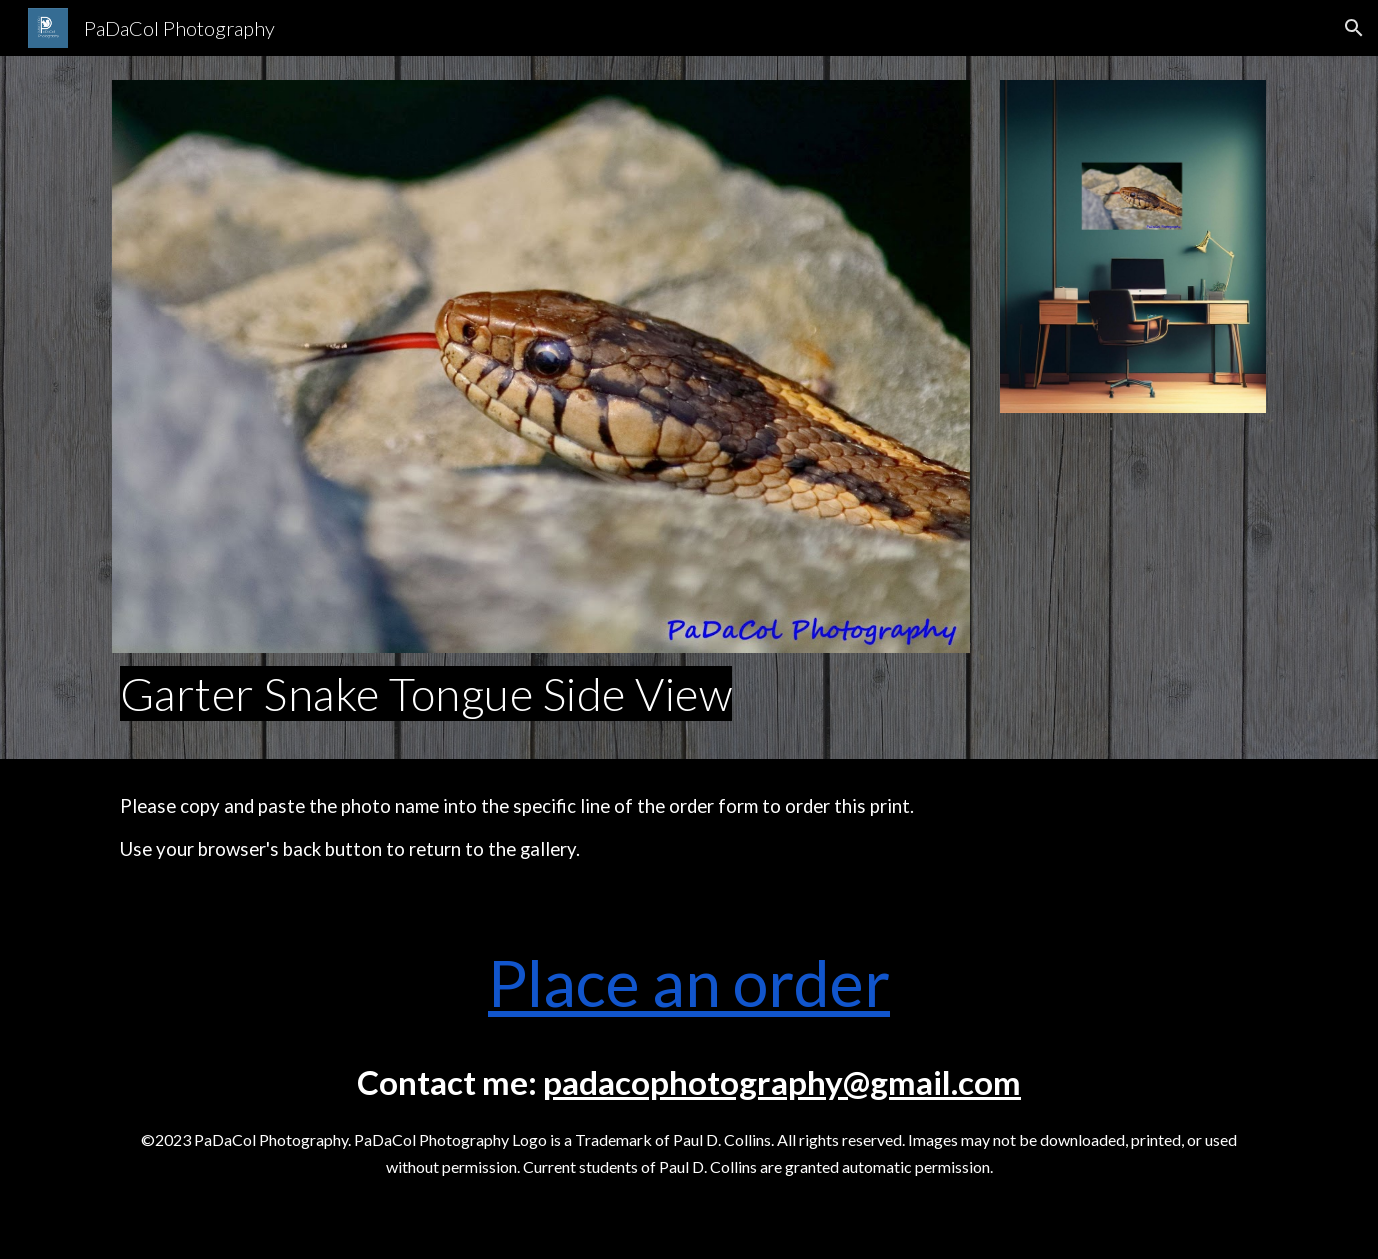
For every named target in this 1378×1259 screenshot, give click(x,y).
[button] (1354, 28)
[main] (541, 694)
